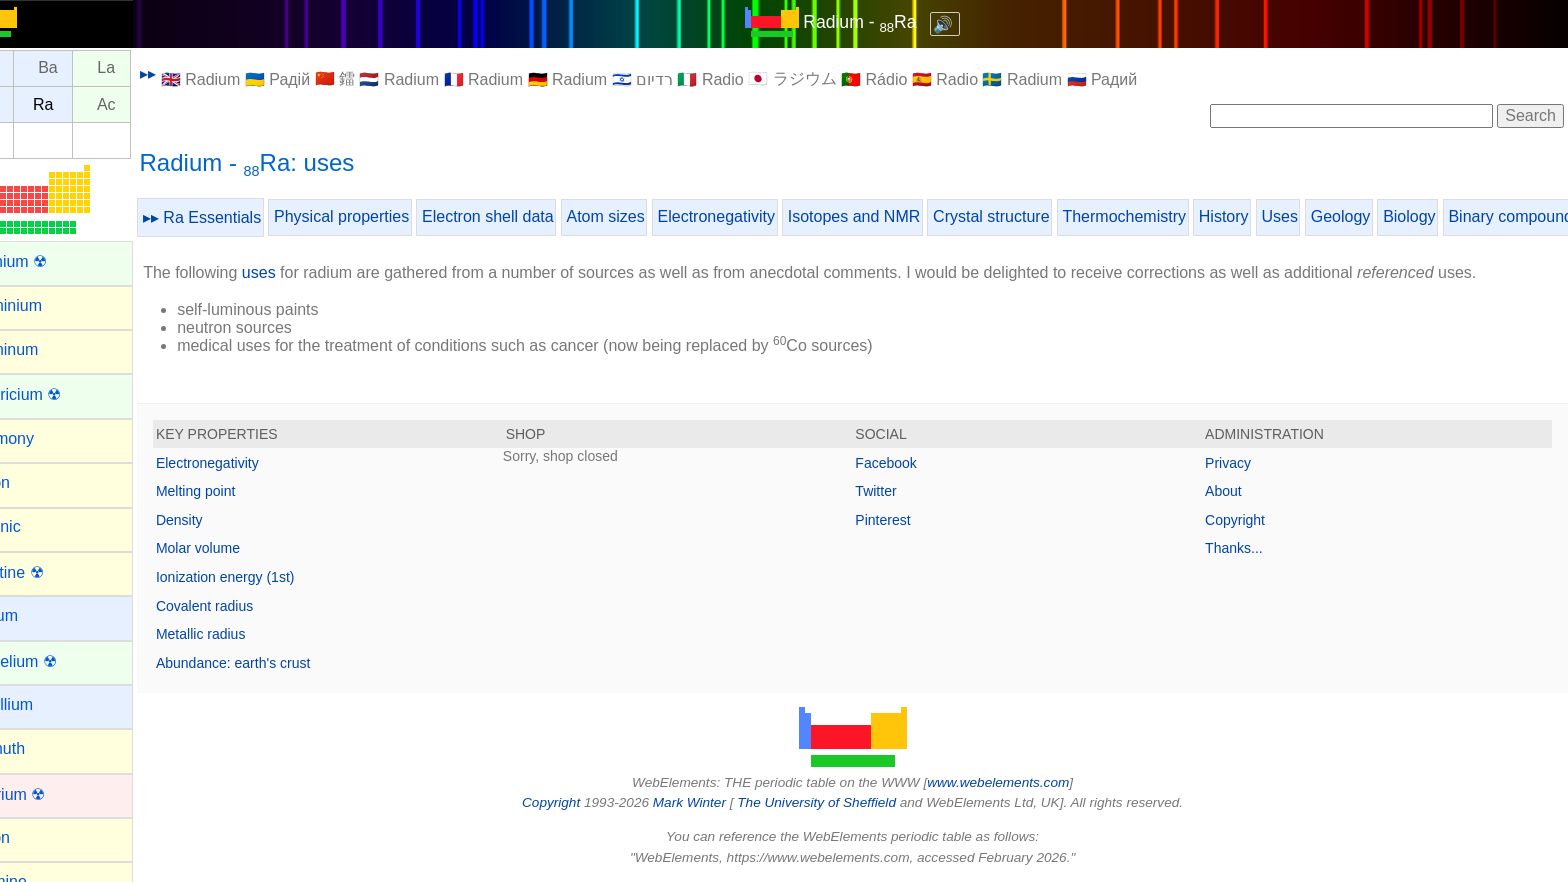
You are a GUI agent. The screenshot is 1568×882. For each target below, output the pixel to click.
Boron (35, 837)
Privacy (1240, 463)
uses (306, 272)
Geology (1388, 216)
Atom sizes (652, 216)
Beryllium (47, 704)
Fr (36, 104)
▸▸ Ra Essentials (249, 217)
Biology (1456, 216)
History (1271, 216)
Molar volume (245, 548)
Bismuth (43, 748)
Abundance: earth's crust (280, 663)
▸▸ (195, 73)
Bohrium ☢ (53, 794)
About (1235, 491)
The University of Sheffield (842, 802)
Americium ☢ (61, 394)
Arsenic (40, 526)
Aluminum (49, 349)
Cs (37, 68)
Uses (1326, 216)
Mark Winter (712, 802)
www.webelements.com (1022, 782)
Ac (153, 104)
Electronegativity (762, 216)
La (153, 68)
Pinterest (906, 520)
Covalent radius (251, 606)
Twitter (899, 491)
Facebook (909, 463)
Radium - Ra (883, 22)
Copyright (1247, 520)
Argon (35, 482)
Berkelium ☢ (59, 661)
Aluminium (51, 305)
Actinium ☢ (54, 261)
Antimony (47, 438)
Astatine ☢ (52, 572)
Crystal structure (1038, 216)
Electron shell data (535, 216)
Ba (95, 68)
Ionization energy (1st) (272, 577)
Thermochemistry (1171, 216)
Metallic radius (247, 634)
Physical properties (388, 216)
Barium (39, 615)
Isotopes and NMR (901, 216)
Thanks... (1246, 548)
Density (226, 520)
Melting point (242, 491)
